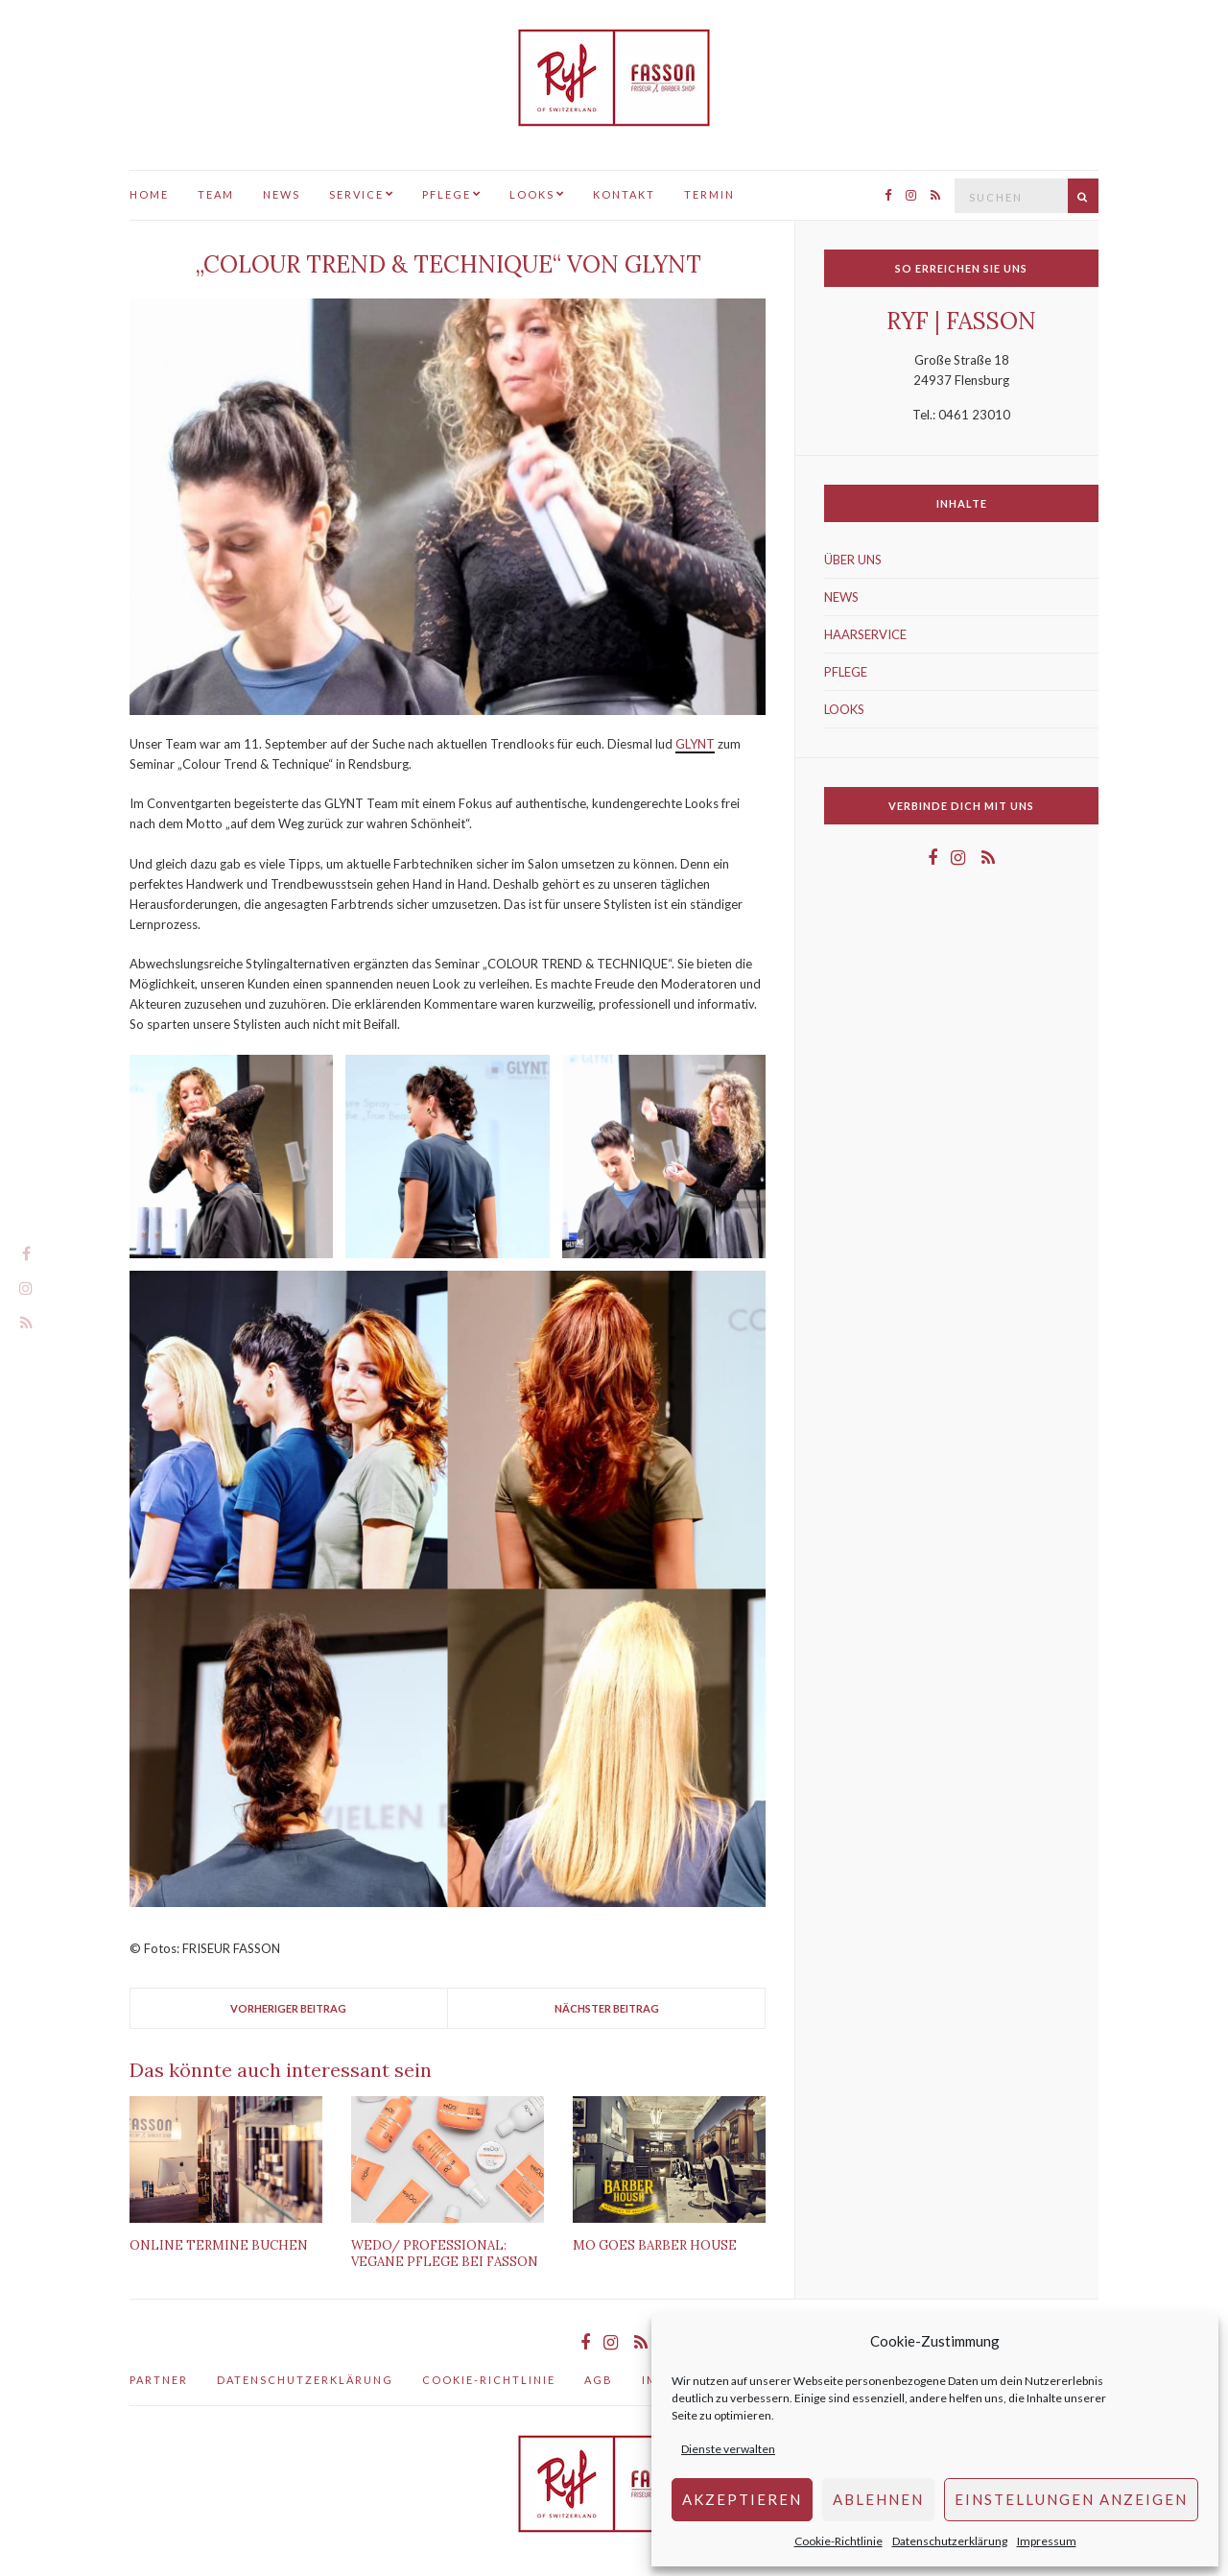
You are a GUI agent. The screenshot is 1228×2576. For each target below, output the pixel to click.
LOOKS (532, 194)
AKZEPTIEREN (742, 2499)
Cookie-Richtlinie (838, 2541)
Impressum (1046, 2541)
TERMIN (709, 194)
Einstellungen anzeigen (1071, 2499)
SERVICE (356, 194)
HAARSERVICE (865, 634)
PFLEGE (446, 194)
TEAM (216, 194)
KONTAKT (624, 194)
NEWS (281, 194)
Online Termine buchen (219, 2245)
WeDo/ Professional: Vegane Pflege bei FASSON (444, 2253)
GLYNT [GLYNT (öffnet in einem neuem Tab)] (695, 743)
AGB (598, 2379)
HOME (149, 194)
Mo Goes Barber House (655, 2245)
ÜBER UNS (853, 559)
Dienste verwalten (728, 2449)
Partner (159, 2379)
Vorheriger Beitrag (288, 2008)
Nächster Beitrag (607, 2008)
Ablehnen (878, 2499)
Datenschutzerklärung (949, 2541)
